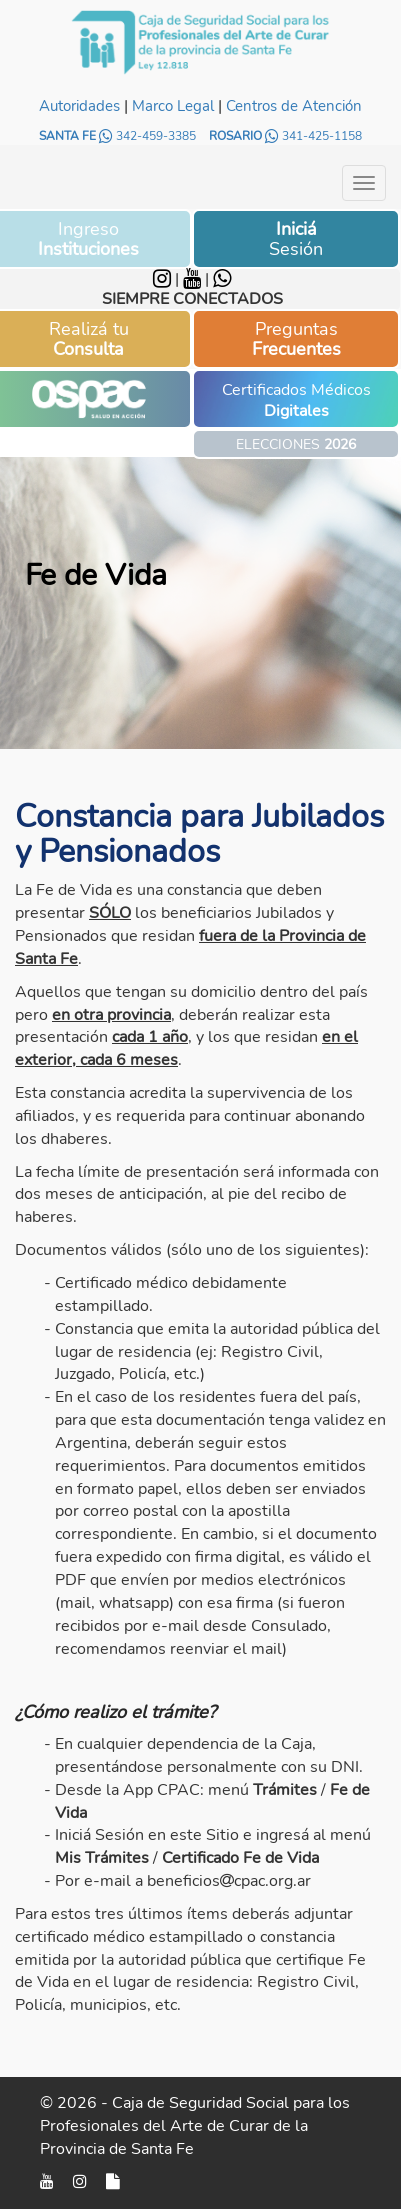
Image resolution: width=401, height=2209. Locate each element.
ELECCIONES (296, 444)
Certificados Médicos (296, 400)
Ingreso (88, 239)
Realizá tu (89, 339)
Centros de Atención (294, 106)
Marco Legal (173, 106)
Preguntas (296, 339)
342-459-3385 (149, 136)
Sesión (296, 239)
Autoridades (79, 106)
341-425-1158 (313, 136)
